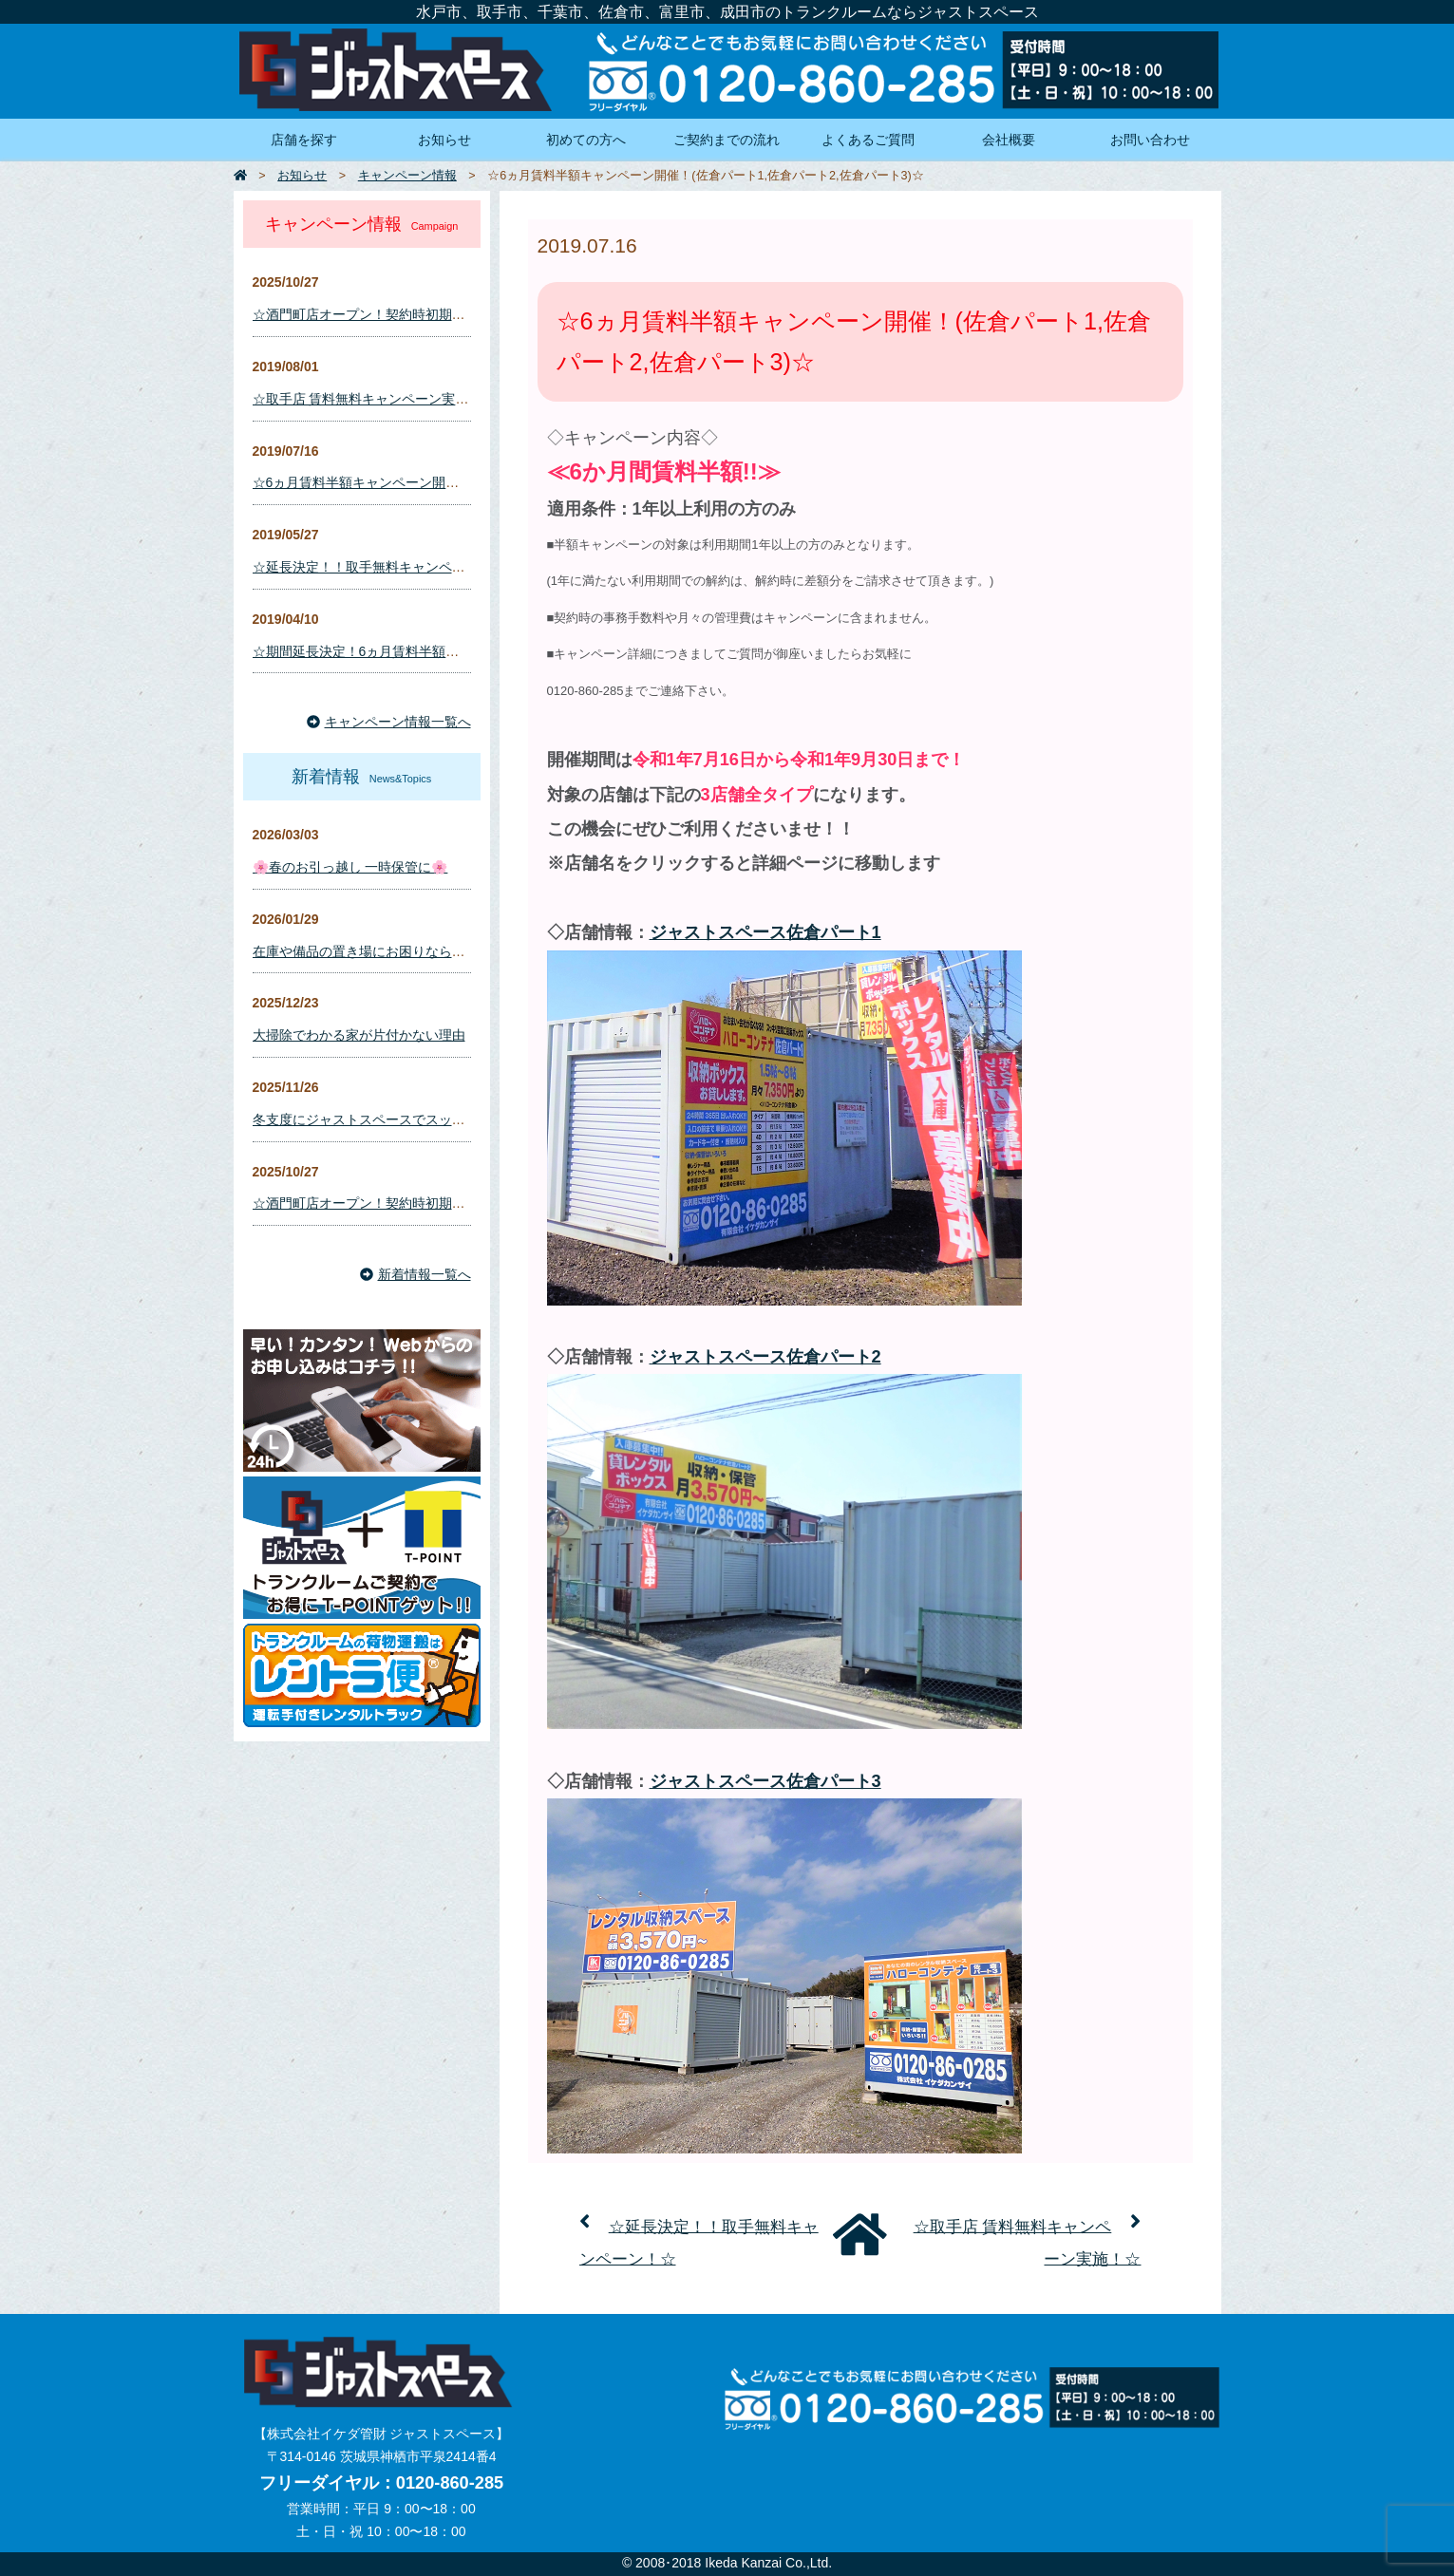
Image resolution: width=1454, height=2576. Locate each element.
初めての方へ (586, 139)
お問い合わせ (1150, 139)
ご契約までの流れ (726, 139)
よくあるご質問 (868, 139)
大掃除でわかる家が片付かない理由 (359, 1035)
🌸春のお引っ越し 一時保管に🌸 (350, 866)
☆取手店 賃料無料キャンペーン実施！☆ (374, 398)
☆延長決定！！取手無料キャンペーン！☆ (379, 566)
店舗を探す (304, 139)
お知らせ (444, 139)
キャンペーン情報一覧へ (389, 721)
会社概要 (1008, 139)
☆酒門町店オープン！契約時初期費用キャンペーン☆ (412, 314)
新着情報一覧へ (415, 1274)
